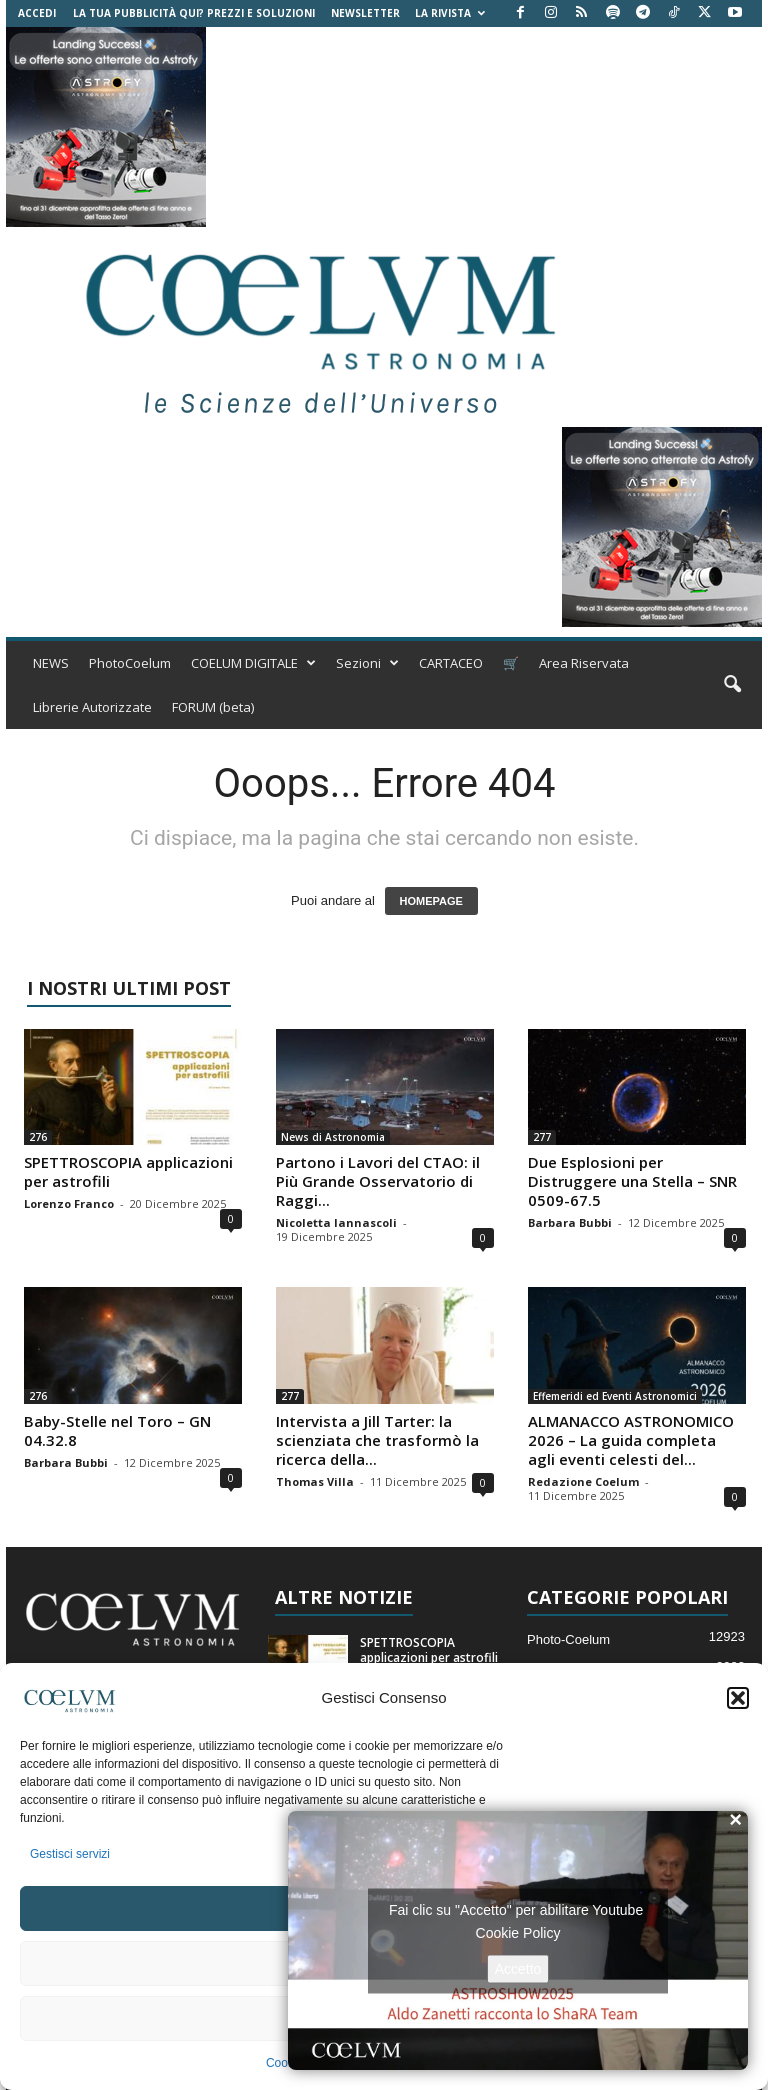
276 (38, 1137)
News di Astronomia (333, 1137)
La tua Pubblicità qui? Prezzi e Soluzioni (194, 13)
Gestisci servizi (70, 1854)
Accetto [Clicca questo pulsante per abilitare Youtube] (518, 1968)
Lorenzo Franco (69, 1203)
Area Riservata (584, 663)
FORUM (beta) (213, 707)
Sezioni (367, 663)
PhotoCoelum (130, 663)
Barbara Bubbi (570, 1222)
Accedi (37, 13)
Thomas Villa (315, 1481)
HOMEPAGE (431, 901)
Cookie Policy (518, 1932)
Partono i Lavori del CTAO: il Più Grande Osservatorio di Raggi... (378, 1181)
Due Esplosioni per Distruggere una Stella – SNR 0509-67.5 (632, 1181)
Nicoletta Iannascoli (336, 1222)
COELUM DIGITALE (253, 663)
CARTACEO (451, 663)
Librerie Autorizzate (92, 707)
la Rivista (450, 13)
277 (542, 1137)
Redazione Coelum (583, 1481)
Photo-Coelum (568, 1639)
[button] (738, 1698)
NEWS (51, 663)
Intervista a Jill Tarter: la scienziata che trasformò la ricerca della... (377, 1440)
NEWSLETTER (365, 13)
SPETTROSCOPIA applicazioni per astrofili (128, 1171)
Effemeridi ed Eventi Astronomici (615, 1396)
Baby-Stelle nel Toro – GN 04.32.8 (117, 1430)
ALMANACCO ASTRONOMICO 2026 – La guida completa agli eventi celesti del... (631, 1440)
